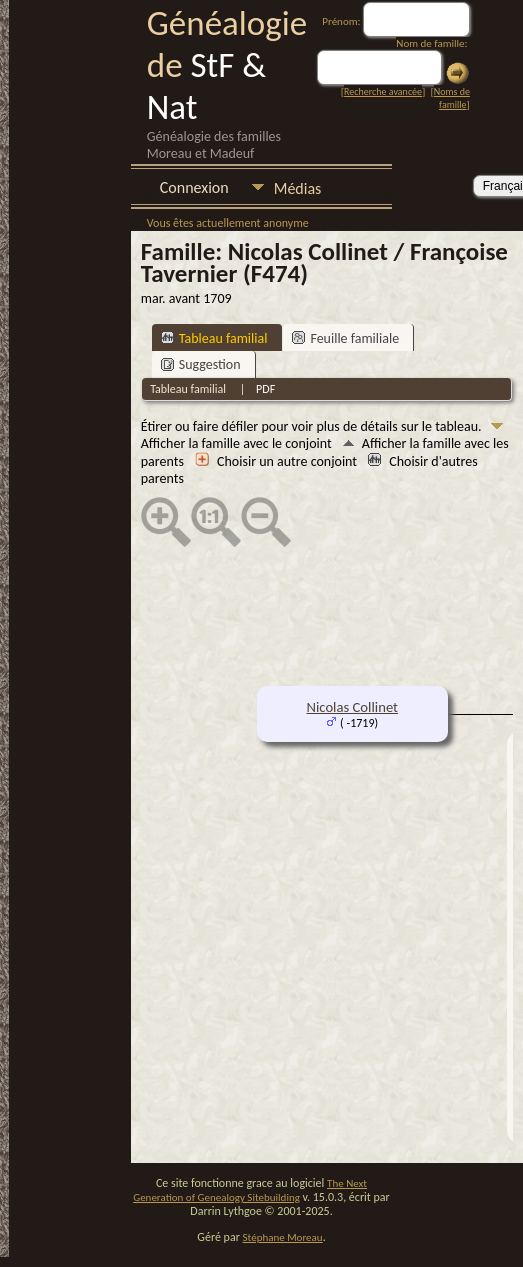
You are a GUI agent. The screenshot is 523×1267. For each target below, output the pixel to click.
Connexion (194, 187)
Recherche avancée (383, 91)
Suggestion (201, 364)
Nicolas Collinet (352, 707)
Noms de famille (452, 98)
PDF (265, 389)
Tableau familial (214, 338)
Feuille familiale (345, 338)
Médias (298, 188)
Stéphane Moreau (283, 1237)
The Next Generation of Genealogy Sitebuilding (250, 1190)
